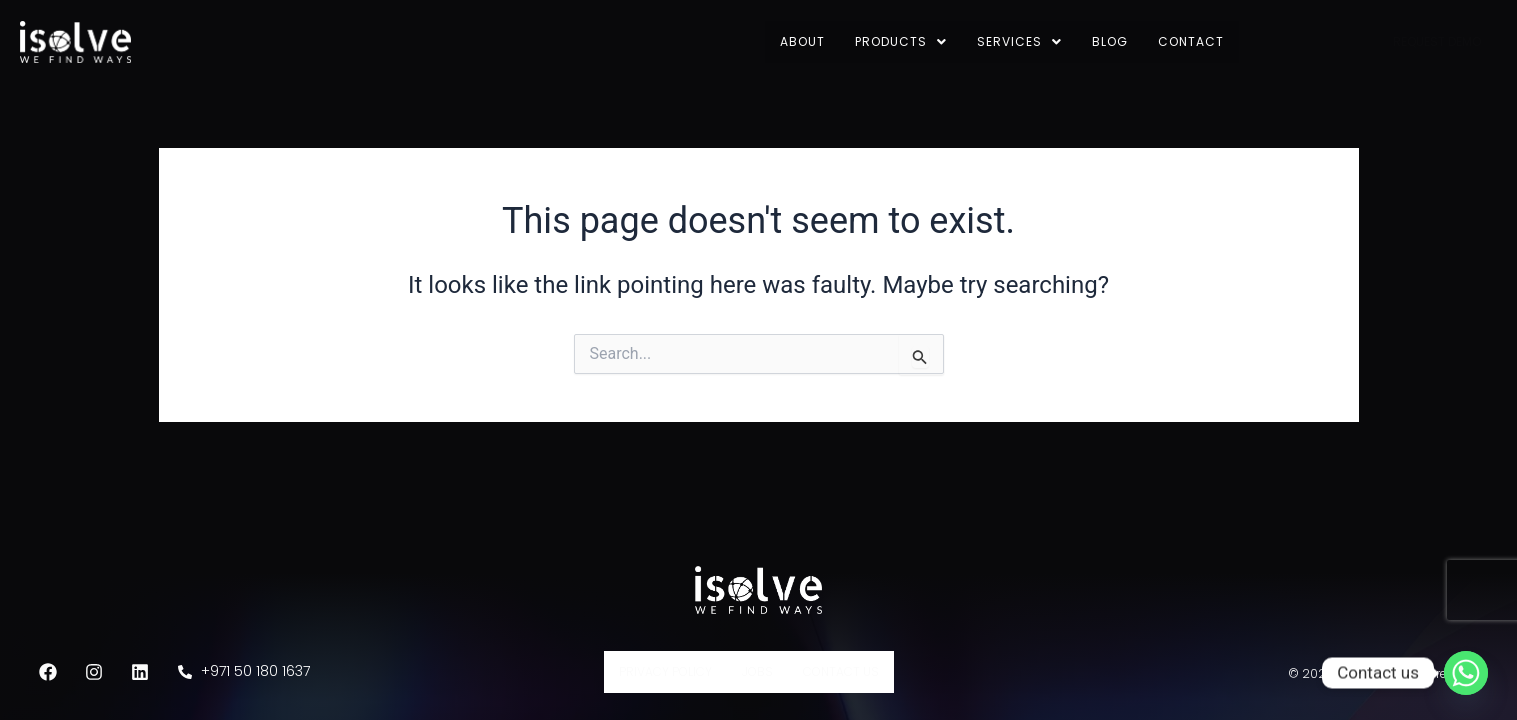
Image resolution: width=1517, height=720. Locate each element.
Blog (1110, 41)
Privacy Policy (665, 671)
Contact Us (841, 671)
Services (1019, 41)
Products (901, 41)
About (802, 41)
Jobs (757, 671)
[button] (901, 42)
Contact (1191, 41)
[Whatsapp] (1466, 673)
